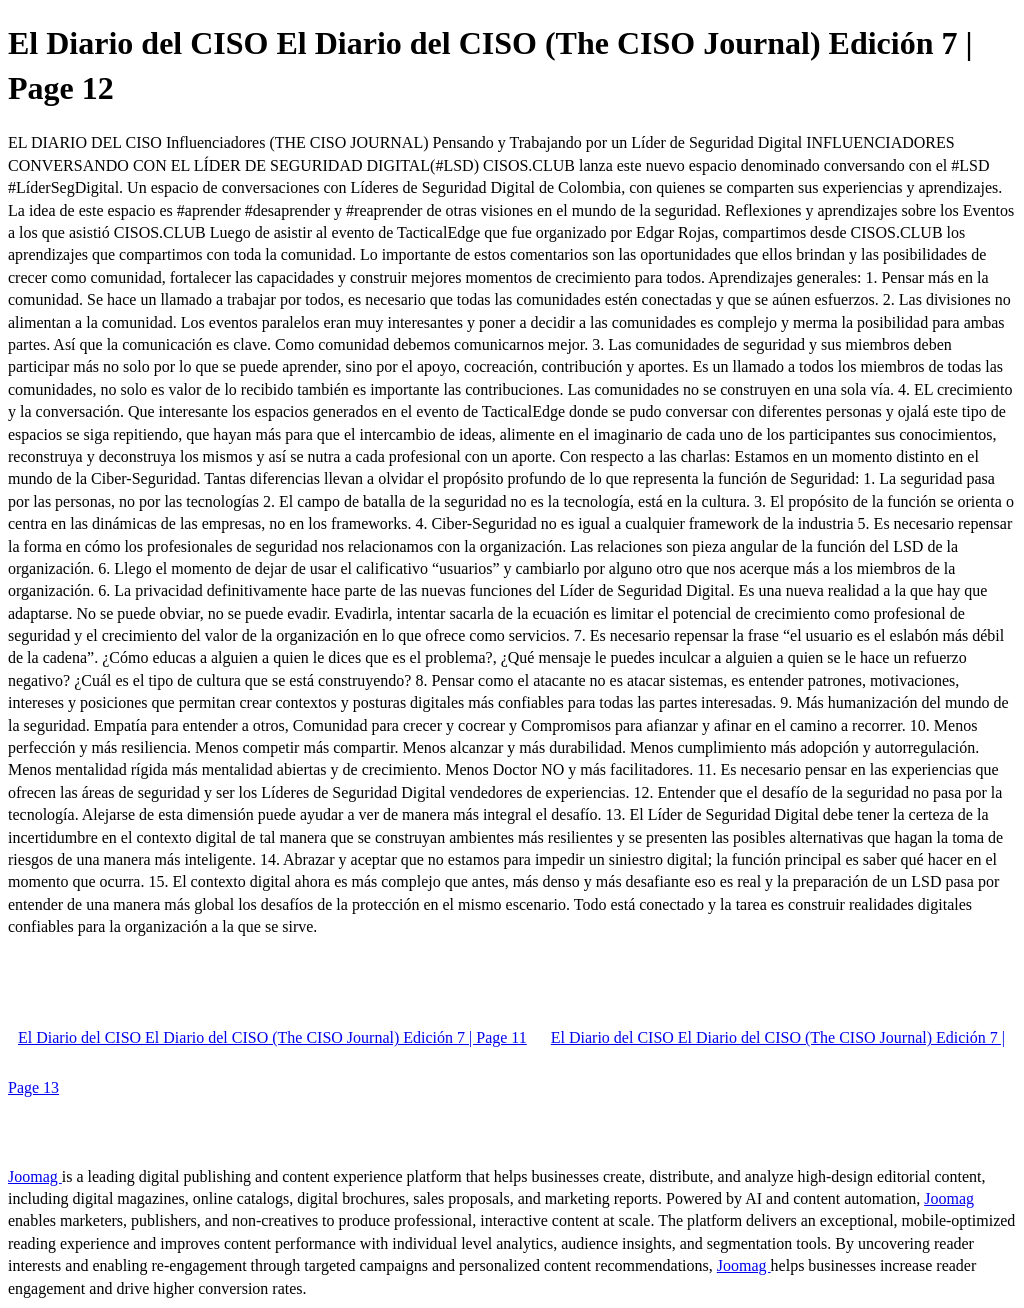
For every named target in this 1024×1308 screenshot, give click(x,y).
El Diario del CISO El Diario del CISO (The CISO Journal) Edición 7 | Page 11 (272, 1037)
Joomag (35, 1176)
